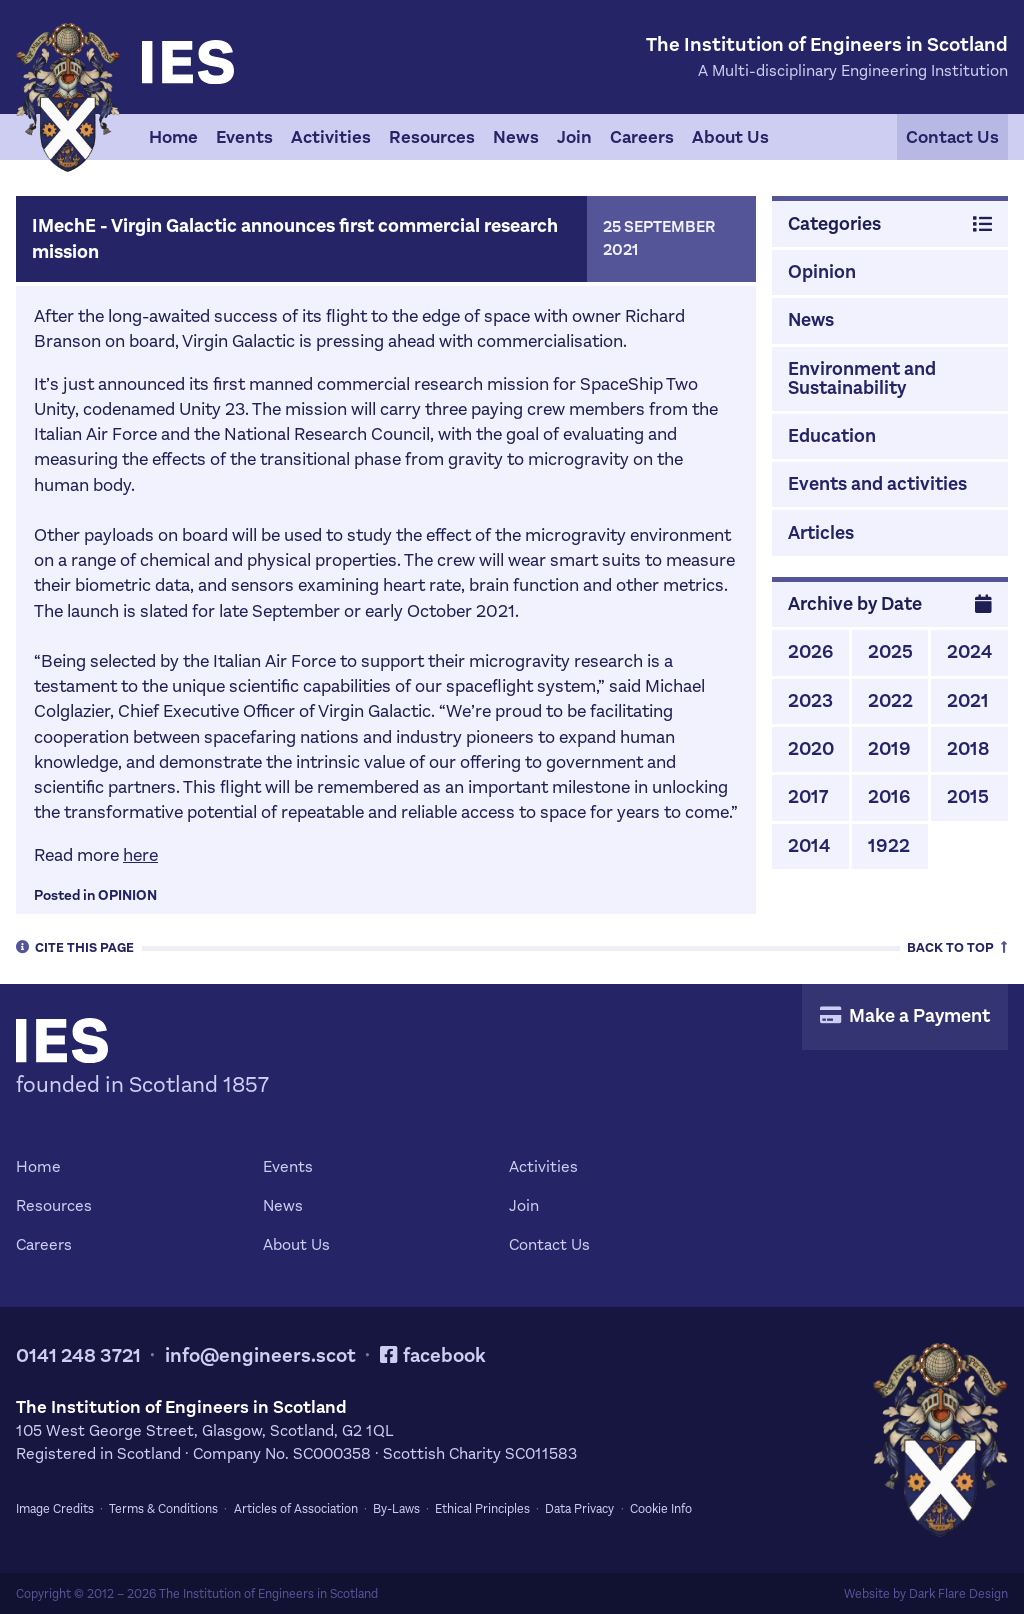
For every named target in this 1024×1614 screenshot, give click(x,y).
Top (957, 947)
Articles (821, 532)
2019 (889, 748)
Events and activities (877, 483)
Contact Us (952, 137)
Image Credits (55, 1509)
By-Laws (396, 1509)
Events (244, 137)
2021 (968, 700)
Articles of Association (296, 1509)
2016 (889, 796)
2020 (811, 748)
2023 (810, 700)
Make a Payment (905, 1015)
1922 (889, 845)
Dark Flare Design (958, 1594)
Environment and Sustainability (862, 378)
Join (574, 137)
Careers (642, 137)
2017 (808, 796)
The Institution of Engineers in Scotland (268, 1594)
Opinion (127, 895)
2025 (890, 651)
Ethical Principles (482, 1509)
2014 (809, 845)
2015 (968, 796)
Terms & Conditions (163, 1509)
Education (832, 435)
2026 (810, 651)
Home (173, 137)
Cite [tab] (75, 947)
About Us (730, 137)
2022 (890, 700)
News (516, 137)
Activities (331, 137)
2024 (969, 651)
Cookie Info (661, 1509)
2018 (968, 748)
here (140, 855)
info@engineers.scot (260, 1356)
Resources (432, 137)
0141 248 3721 (78, 1356)
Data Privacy (579, 1509)
